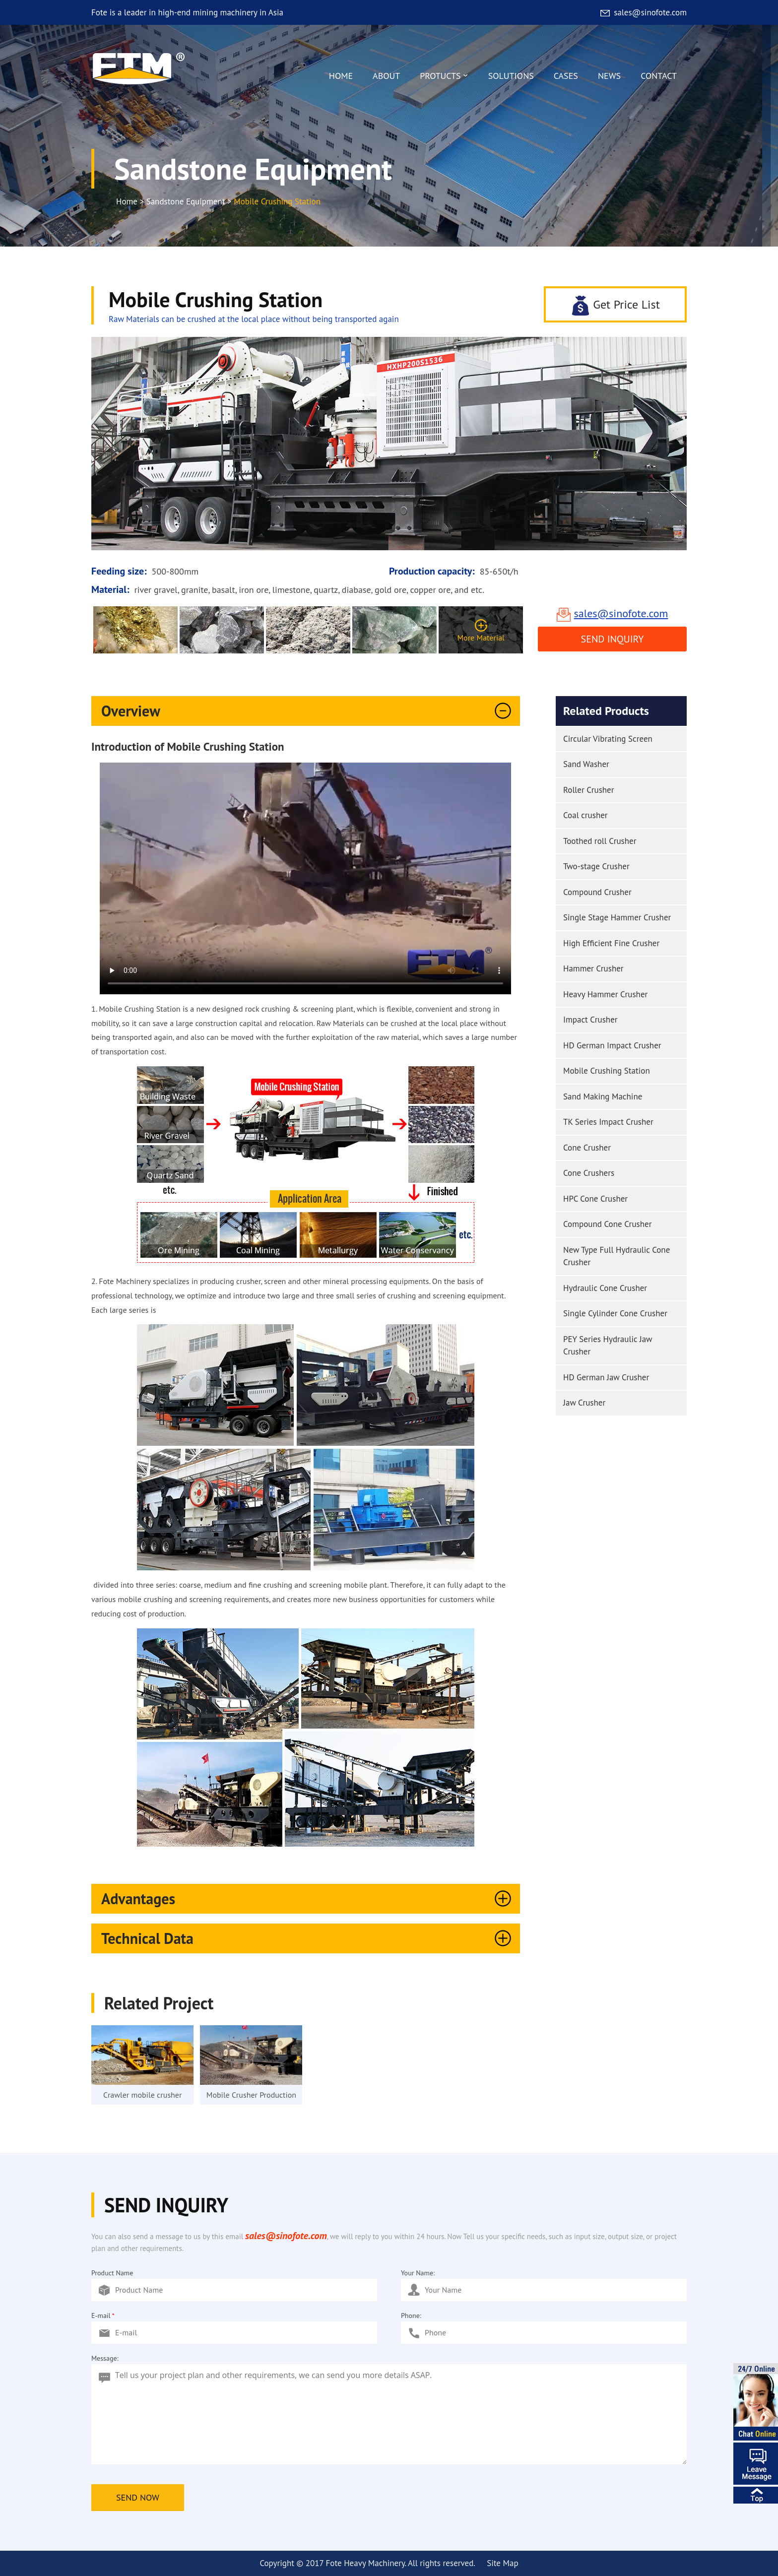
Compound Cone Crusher (607, 1224)
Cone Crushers (588, 1172)
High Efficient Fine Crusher (611, 943)
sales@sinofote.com (643, 12)
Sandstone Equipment (185, 201)
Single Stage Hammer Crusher (617, 917)
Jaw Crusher (584, 1402)
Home (126, 201)
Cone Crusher (587, 1147)
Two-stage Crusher (596, 866)
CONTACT (659, 75)
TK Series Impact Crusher (608, 1121)
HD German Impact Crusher (612, 1045)
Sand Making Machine (602, 1096)
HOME (341, 75)
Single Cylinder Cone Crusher (615, 1313)
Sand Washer (586, 764)
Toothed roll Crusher (599, 841)
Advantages (308, 1899)
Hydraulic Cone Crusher (605, 1288)
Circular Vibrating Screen (607, 738)
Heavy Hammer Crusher (605, 994)
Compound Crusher (597, 892)
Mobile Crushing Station (606, 1070)
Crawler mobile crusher (142, 2095)
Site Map (502, 2563)
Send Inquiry (612, 639)
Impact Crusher (590, 1019)
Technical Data (308, 1938)
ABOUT (386, 75)
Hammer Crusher (593, 968)
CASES (566, 75)
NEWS (609, 75)
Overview (308, 711)
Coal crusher (585, 815)
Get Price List (615, 305)
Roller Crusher (588, 789)
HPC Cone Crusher (595, 1198)
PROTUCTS (444, 78)
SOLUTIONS (511, 75)
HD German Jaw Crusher (606, 1377)
